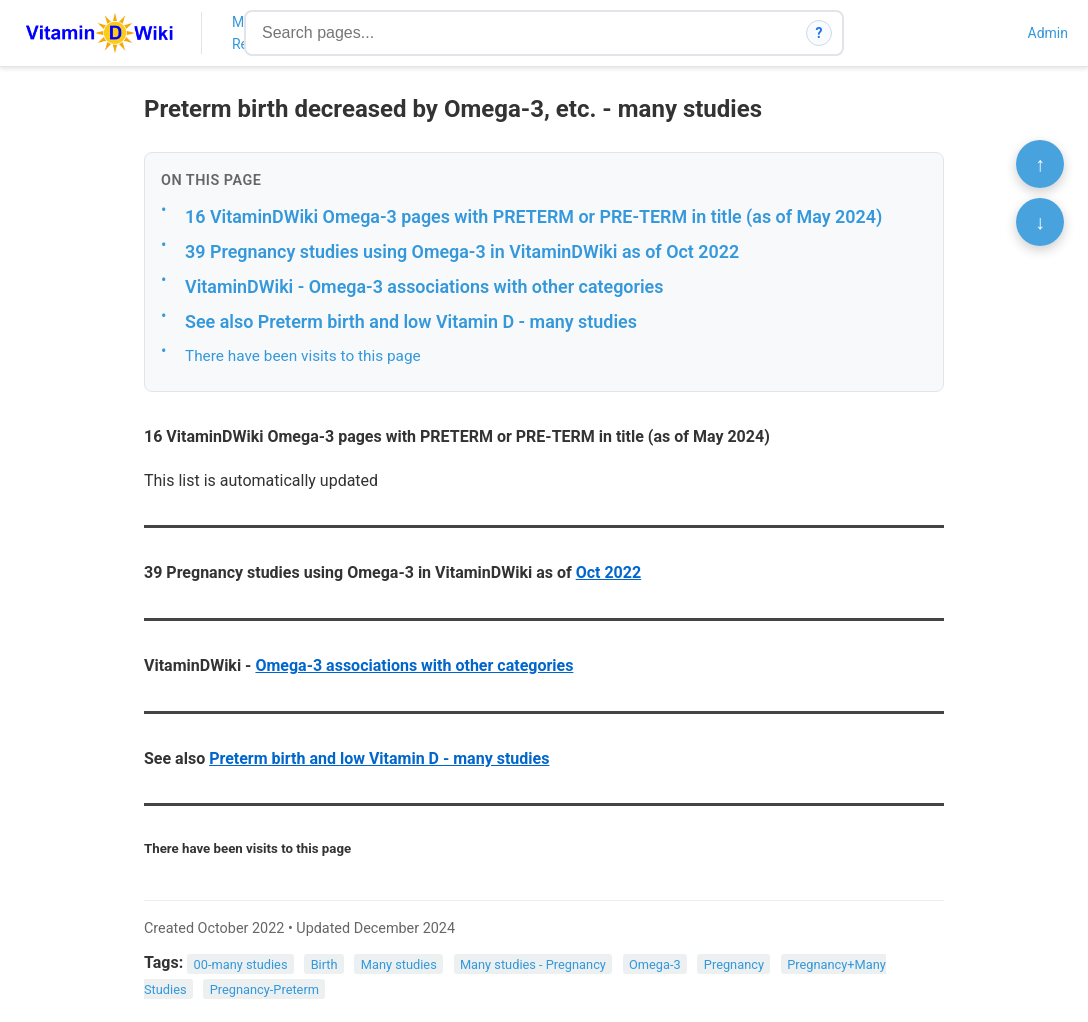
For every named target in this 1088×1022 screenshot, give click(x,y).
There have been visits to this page (303, 356)
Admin (1048, 33)
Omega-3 (655, 963)
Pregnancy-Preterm (264, 989)
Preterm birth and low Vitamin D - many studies (379, 758)
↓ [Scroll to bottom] (1040, 222)
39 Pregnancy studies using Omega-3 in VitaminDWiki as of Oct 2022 (462, 251)
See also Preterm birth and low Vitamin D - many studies (411, 321)
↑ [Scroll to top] (1040, 164)
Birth (324, 963)
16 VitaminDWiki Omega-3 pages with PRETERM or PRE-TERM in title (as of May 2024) (533, 216)
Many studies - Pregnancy (533, 963)
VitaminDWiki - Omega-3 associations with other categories (424, 286)
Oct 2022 (608, 572)
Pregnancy (734, 963)
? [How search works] (819, 33)
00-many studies (241, 963)
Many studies (399, 963)
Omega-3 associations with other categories (414, 665)
